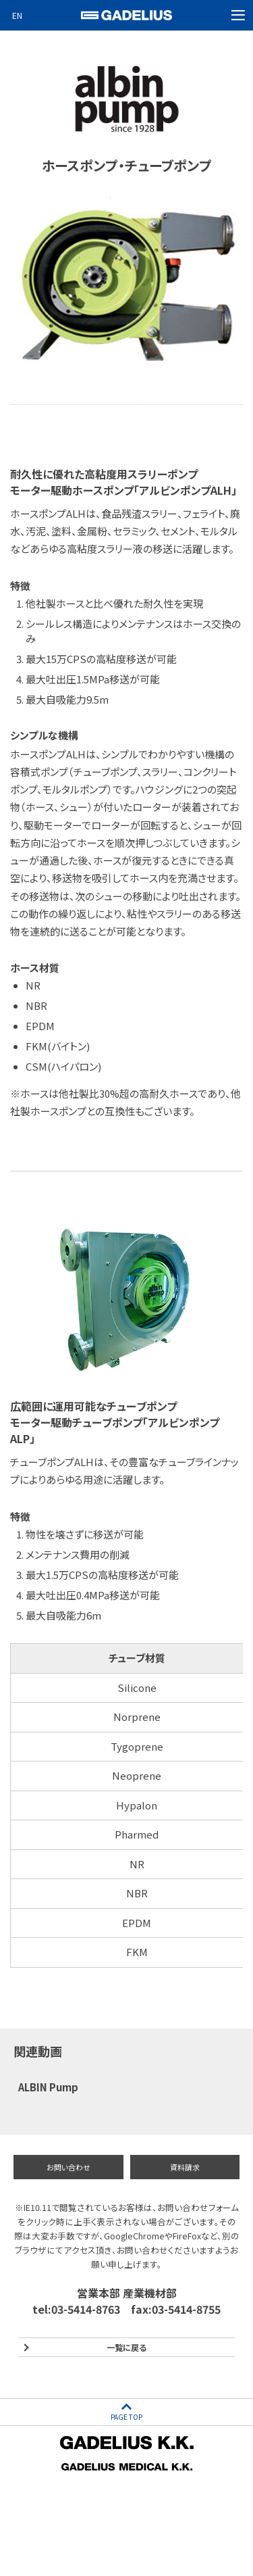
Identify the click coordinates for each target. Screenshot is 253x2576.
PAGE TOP (126, 2417)
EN (17, 15)
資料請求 (185, 2167)
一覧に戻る (126, 2347)
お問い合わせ (68, 2167)
